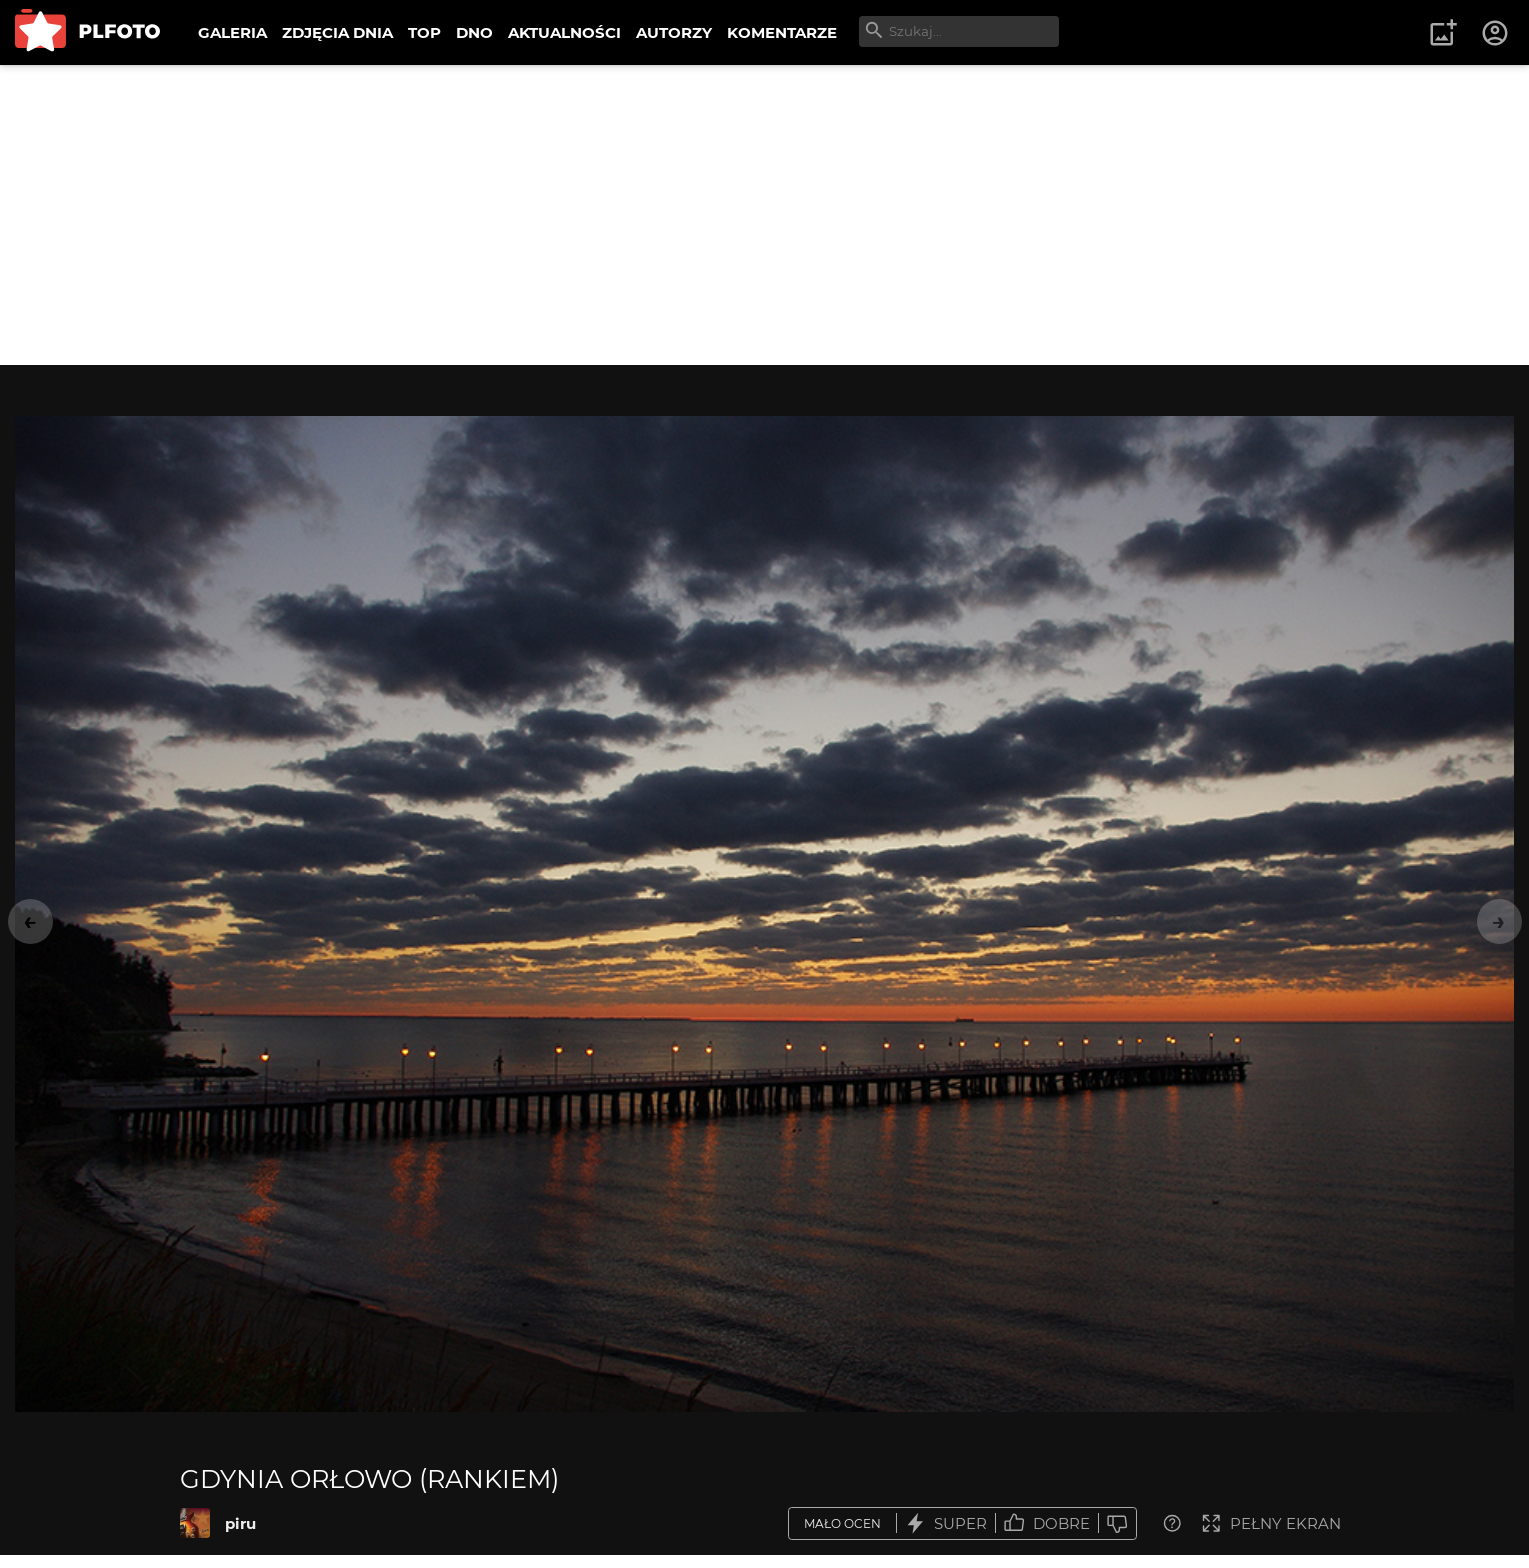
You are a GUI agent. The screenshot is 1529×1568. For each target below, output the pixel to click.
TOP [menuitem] (424, 32)
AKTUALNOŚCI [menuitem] (564, 32)
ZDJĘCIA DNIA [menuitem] (337, 32)
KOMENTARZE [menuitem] (782, 32)
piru (240, 1523)
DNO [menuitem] (474, 32)
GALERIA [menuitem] (232, 32)
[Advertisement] (765, 215)
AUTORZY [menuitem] (674, 32)
